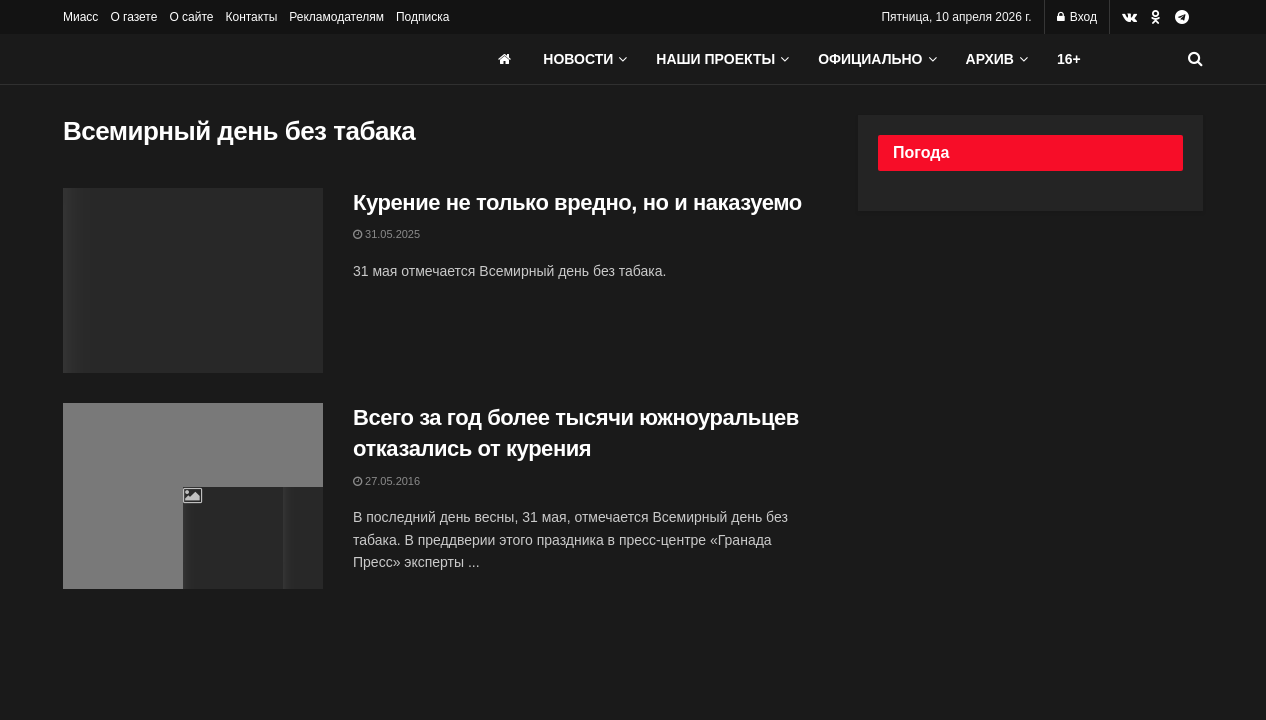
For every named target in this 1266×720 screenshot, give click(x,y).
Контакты (251, 17)
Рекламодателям (336, 17)
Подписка (422, 17)
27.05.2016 (386, 481)
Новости (578, 59)
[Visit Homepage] (213, 59)
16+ (1069, 59)
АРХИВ (990, 59)
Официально (870, 59)
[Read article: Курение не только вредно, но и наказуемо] (193, 281)
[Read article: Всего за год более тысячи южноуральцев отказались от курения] (193, 496)
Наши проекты (715, 59)
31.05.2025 (386, 234)
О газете (133, 17)
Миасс (80, 17)
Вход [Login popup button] (1077, 17)
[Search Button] (1195, 59)
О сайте (191, 17)
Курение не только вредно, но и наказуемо (577, 202)
